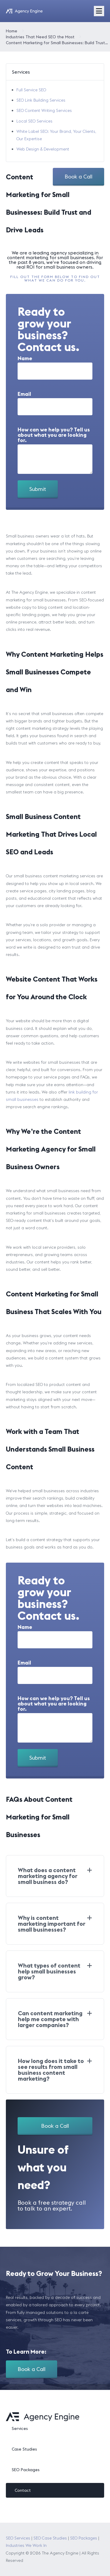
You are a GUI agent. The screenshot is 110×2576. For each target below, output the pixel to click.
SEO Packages (26, 2469)
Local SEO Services (34, 121)
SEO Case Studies (50, 2538)
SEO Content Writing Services (44, 110)
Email (24, 394)
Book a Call (78, 176)
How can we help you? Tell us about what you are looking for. (54, 435)
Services (20, 2428)
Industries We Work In (26, 2545)
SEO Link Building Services (40, 100)
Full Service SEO (31, 89)
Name (25, 358)
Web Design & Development (42, 149)
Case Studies (24, 2449)
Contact (23, 2490)
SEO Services (18, 2538)
